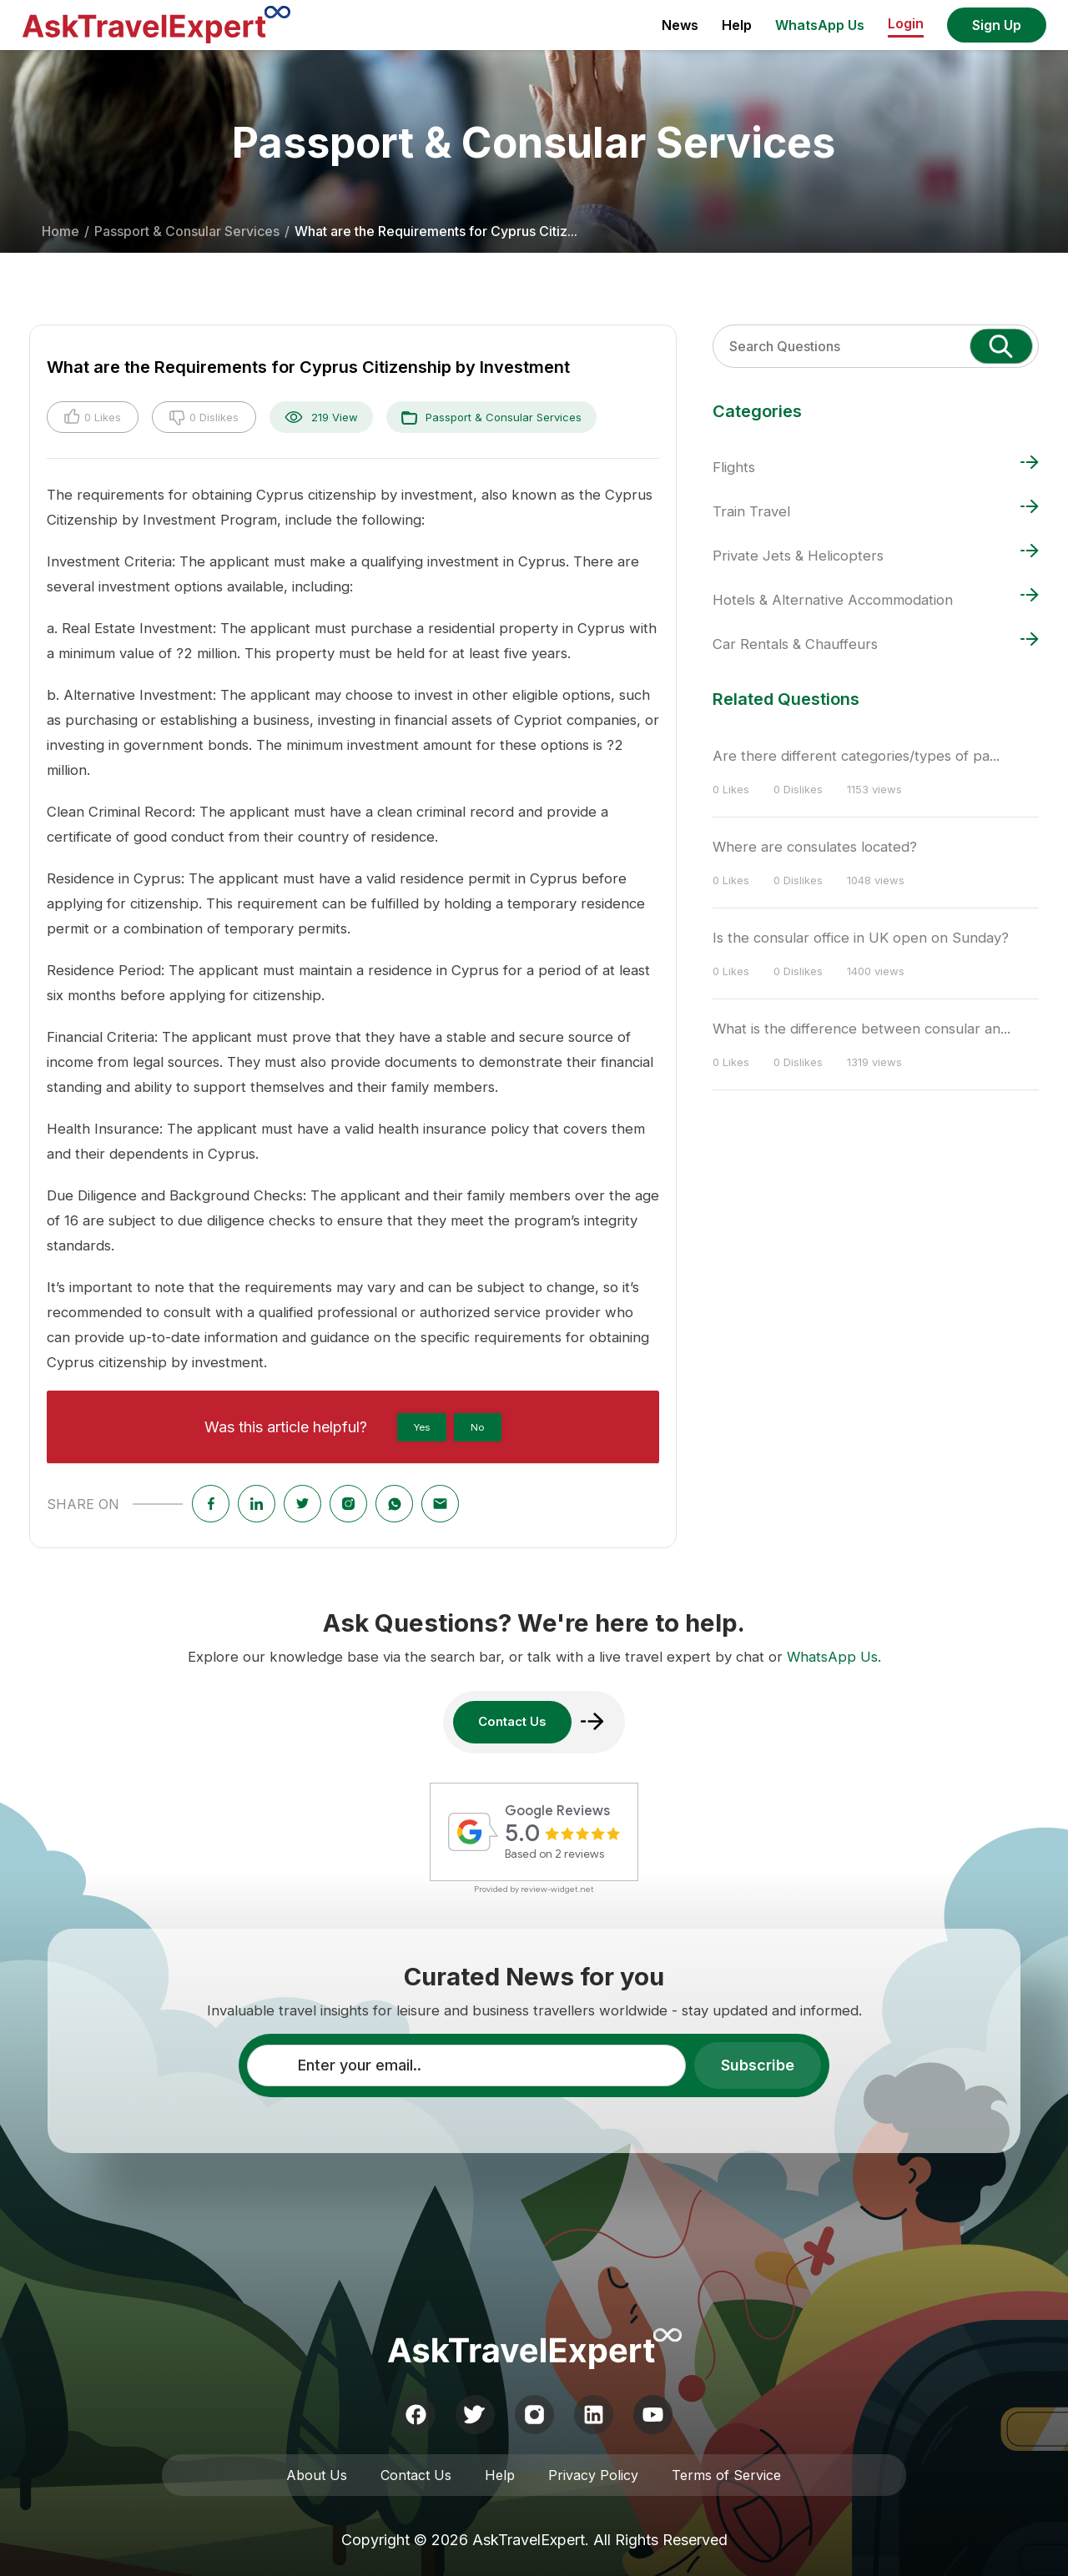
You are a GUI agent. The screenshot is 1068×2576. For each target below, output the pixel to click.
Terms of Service (726, 2475)
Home (60, 231)
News (680, 25)
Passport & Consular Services (187, 231)
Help (737, 25)
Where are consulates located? (815, 846)
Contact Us (415, 2475)
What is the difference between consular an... (861, 1028)
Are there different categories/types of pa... (856, 755)
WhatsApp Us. (834, 1656)
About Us (316, 2475)
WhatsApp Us (819, 25)
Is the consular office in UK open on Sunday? (861, 937)
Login (906, 23)
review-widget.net (557, 1889)
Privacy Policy (593, 2475)
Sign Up (996, 25)
